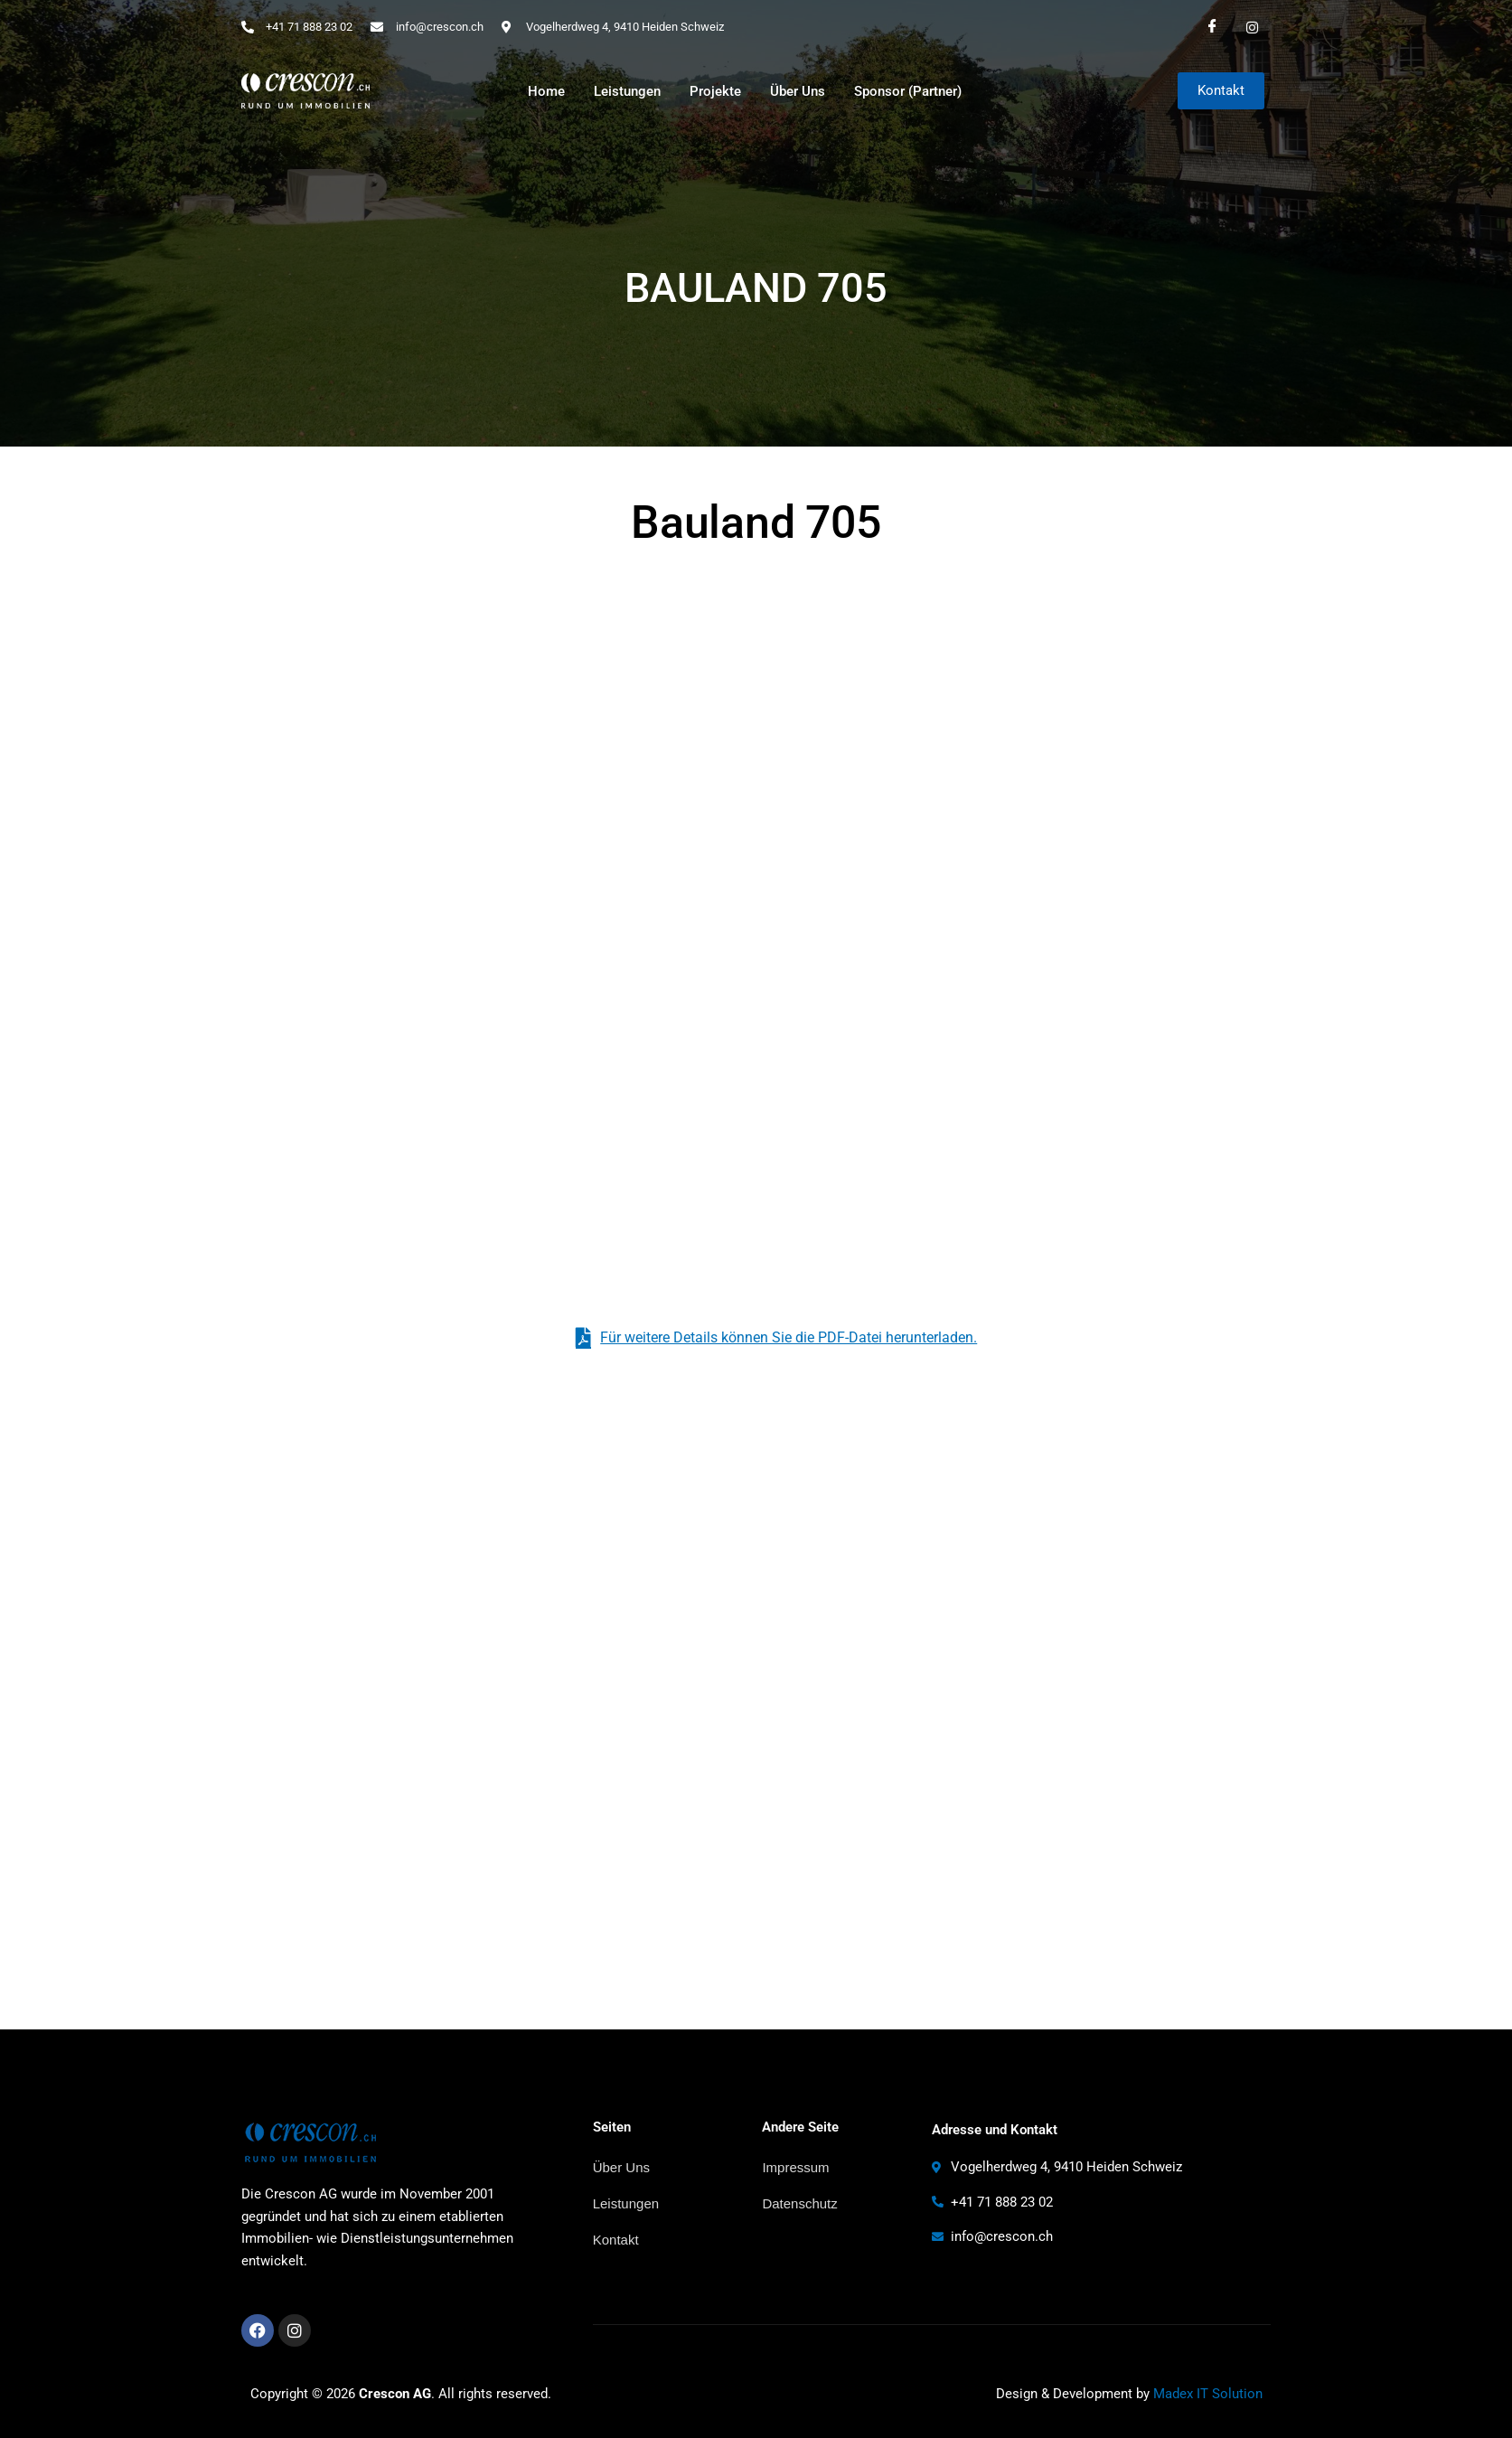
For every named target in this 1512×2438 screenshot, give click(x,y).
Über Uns (797, 91)
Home (546, 91)
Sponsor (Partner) (908, 91)
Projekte (715, 91)
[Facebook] (1212, 27)
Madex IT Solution (1208, 2394)
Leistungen (627, 91)
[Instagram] (1252, 27)
